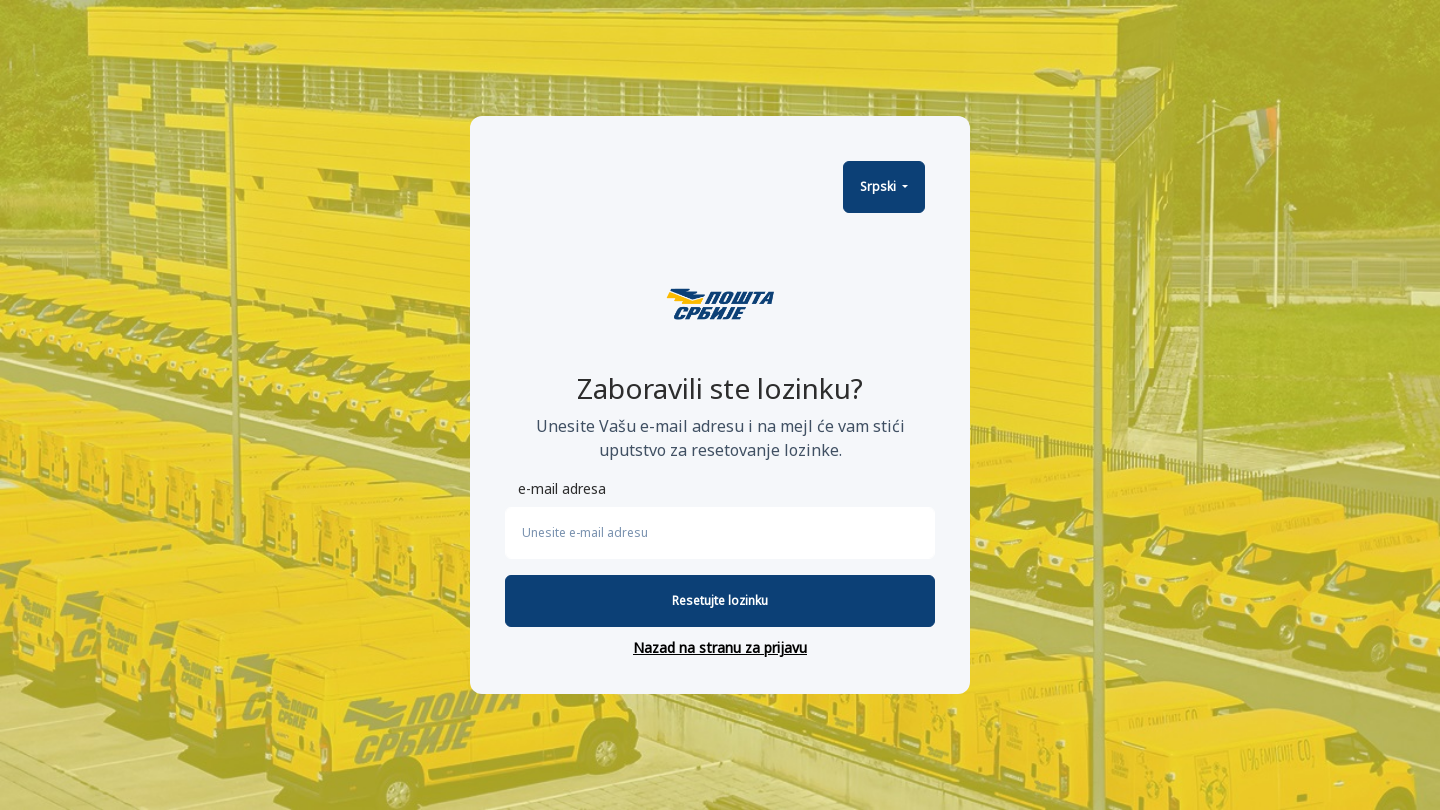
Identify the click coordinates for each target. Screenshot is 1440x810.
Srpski (879, 186)
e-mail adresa (562, 488)
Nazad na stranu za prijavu (720, 647)
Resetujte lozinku (720, 600)
